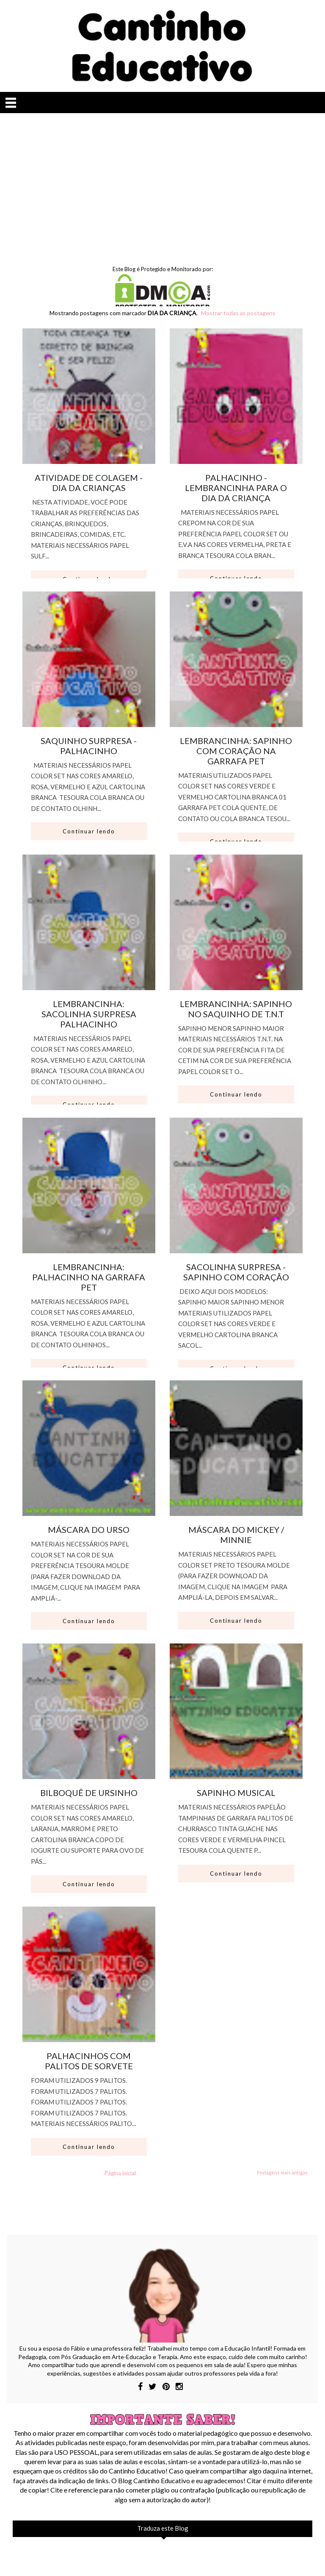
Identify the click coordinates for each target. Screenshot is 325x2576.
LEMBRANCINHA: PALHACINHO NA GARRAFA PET (88, 1277)
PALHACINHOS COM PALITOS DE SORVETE (89, 2061)
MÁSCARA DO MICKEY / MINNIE (236, 1534)
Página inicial (120, 2173)
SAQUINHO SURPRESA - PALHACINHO (89, 746)
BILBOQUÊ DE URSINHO (89, 1793)
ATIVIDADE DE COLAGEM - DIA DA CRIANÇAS (89, 482)
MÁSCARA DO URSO (88, 1529)
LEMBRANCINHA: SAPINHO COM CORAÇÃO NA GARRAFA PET (236, 751)
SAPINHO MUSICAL (236, 1793)
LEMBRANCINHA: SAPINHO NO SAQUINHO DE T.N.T (236, 1009)
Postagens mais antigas (282, 2172)
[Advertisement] (162, 185)
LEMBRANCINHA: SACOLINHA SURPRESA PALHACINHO (88, 1014)
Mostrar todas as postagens (238, 312)
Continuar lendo (89, 831)
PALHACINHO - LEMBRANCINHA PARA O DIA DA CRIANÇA (236, 487)
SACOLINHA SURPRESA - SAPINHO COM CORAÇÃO (236, 1272)
